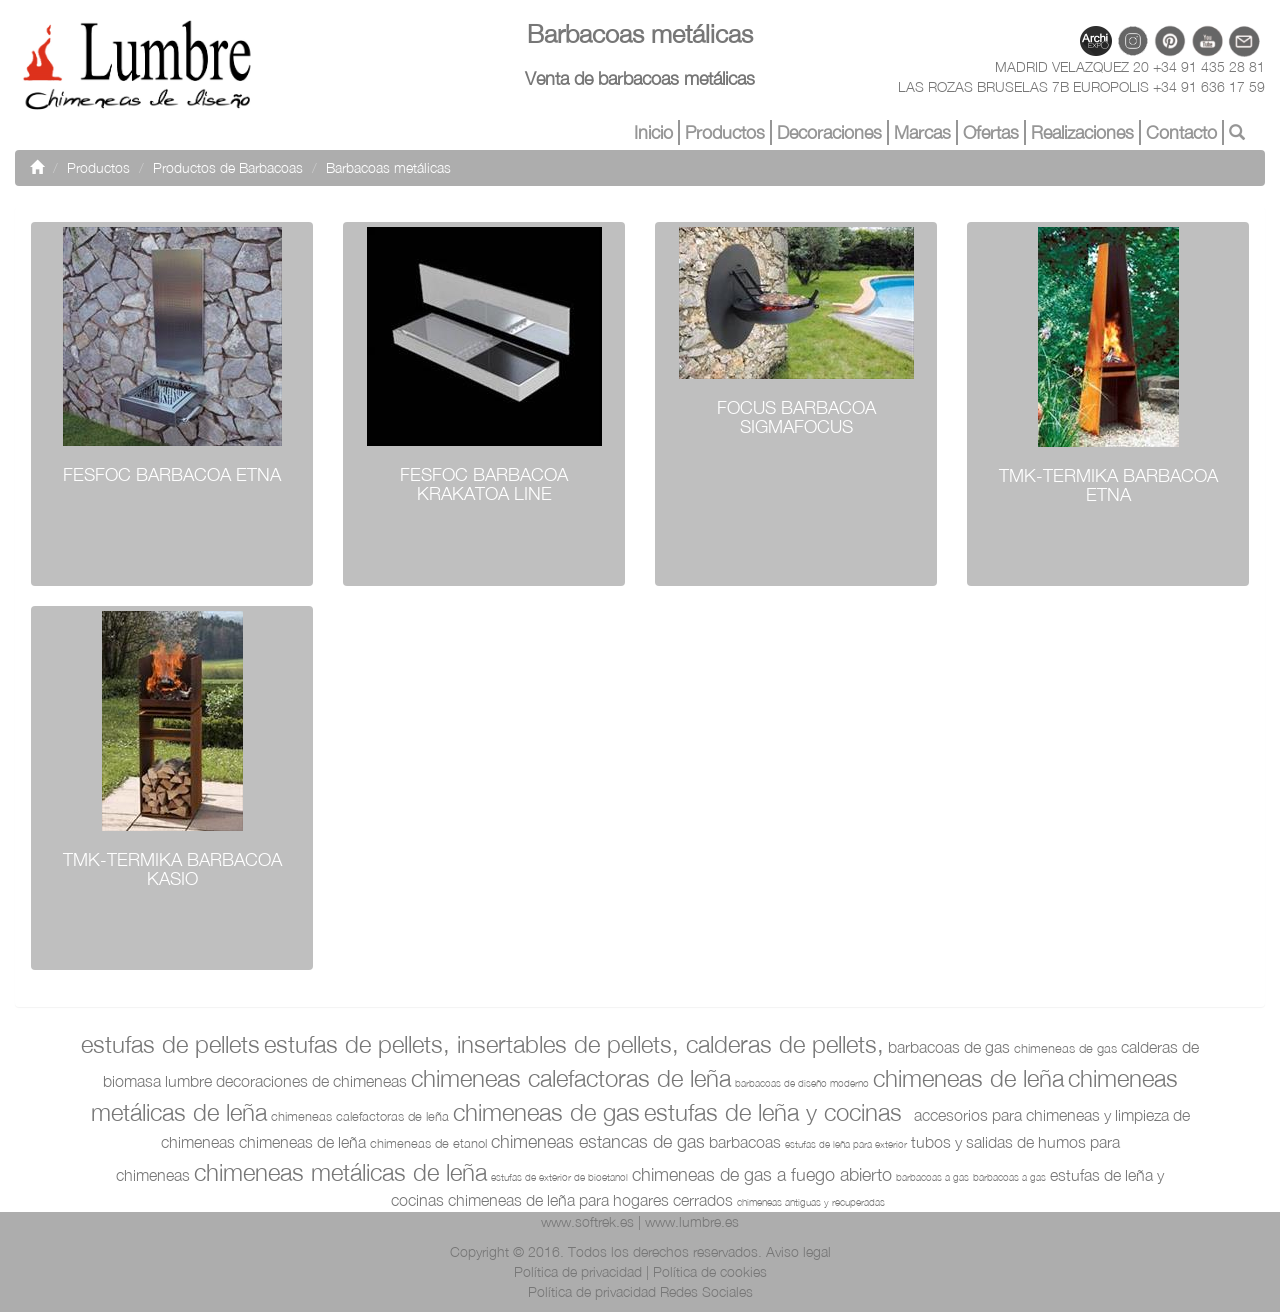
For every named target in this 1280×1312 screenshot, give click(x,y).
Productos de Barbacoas (228, 167)
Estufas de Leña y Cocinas (773, 1112)
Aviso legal (798, 1251)
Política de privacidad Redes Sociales (640, 1291)
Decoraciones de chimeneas (311, 1081)
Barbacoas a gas (932, 1177)
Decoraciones (829, 132)
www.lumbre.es (692, 1221)
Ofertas (991, 132)
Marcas (922, 132)
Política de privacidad (578, 1271)
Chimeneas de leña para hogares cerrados (590, 1200)
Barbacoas (745, 1142)
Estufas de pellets (170, 1044)
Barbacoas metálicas (388, 167)
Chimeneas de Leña (968, 1078)
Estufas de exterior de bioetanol (559, 1177)
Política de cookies (710, 1271)
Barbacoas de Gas (949, 1047)
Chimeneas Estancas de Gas (598, 1141)
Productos (725, 132)
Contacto (1181, 132)
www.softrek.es (587, 1221)
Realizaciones (1082, 132)
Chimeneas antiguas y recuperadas (811, 1202)
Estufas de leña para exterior (846, 1144)
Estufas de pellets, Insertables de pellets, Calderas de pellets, (574, 1044)
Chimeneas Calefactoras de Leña (571, 1078)
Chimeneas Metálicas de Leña (340, 1172)
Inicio (653, 132)
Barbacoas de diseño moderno (802, 1083)
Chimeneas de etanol (428, 1143)
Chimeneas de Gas (1065, 1048)
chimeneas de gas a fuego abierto (762, 1174)
